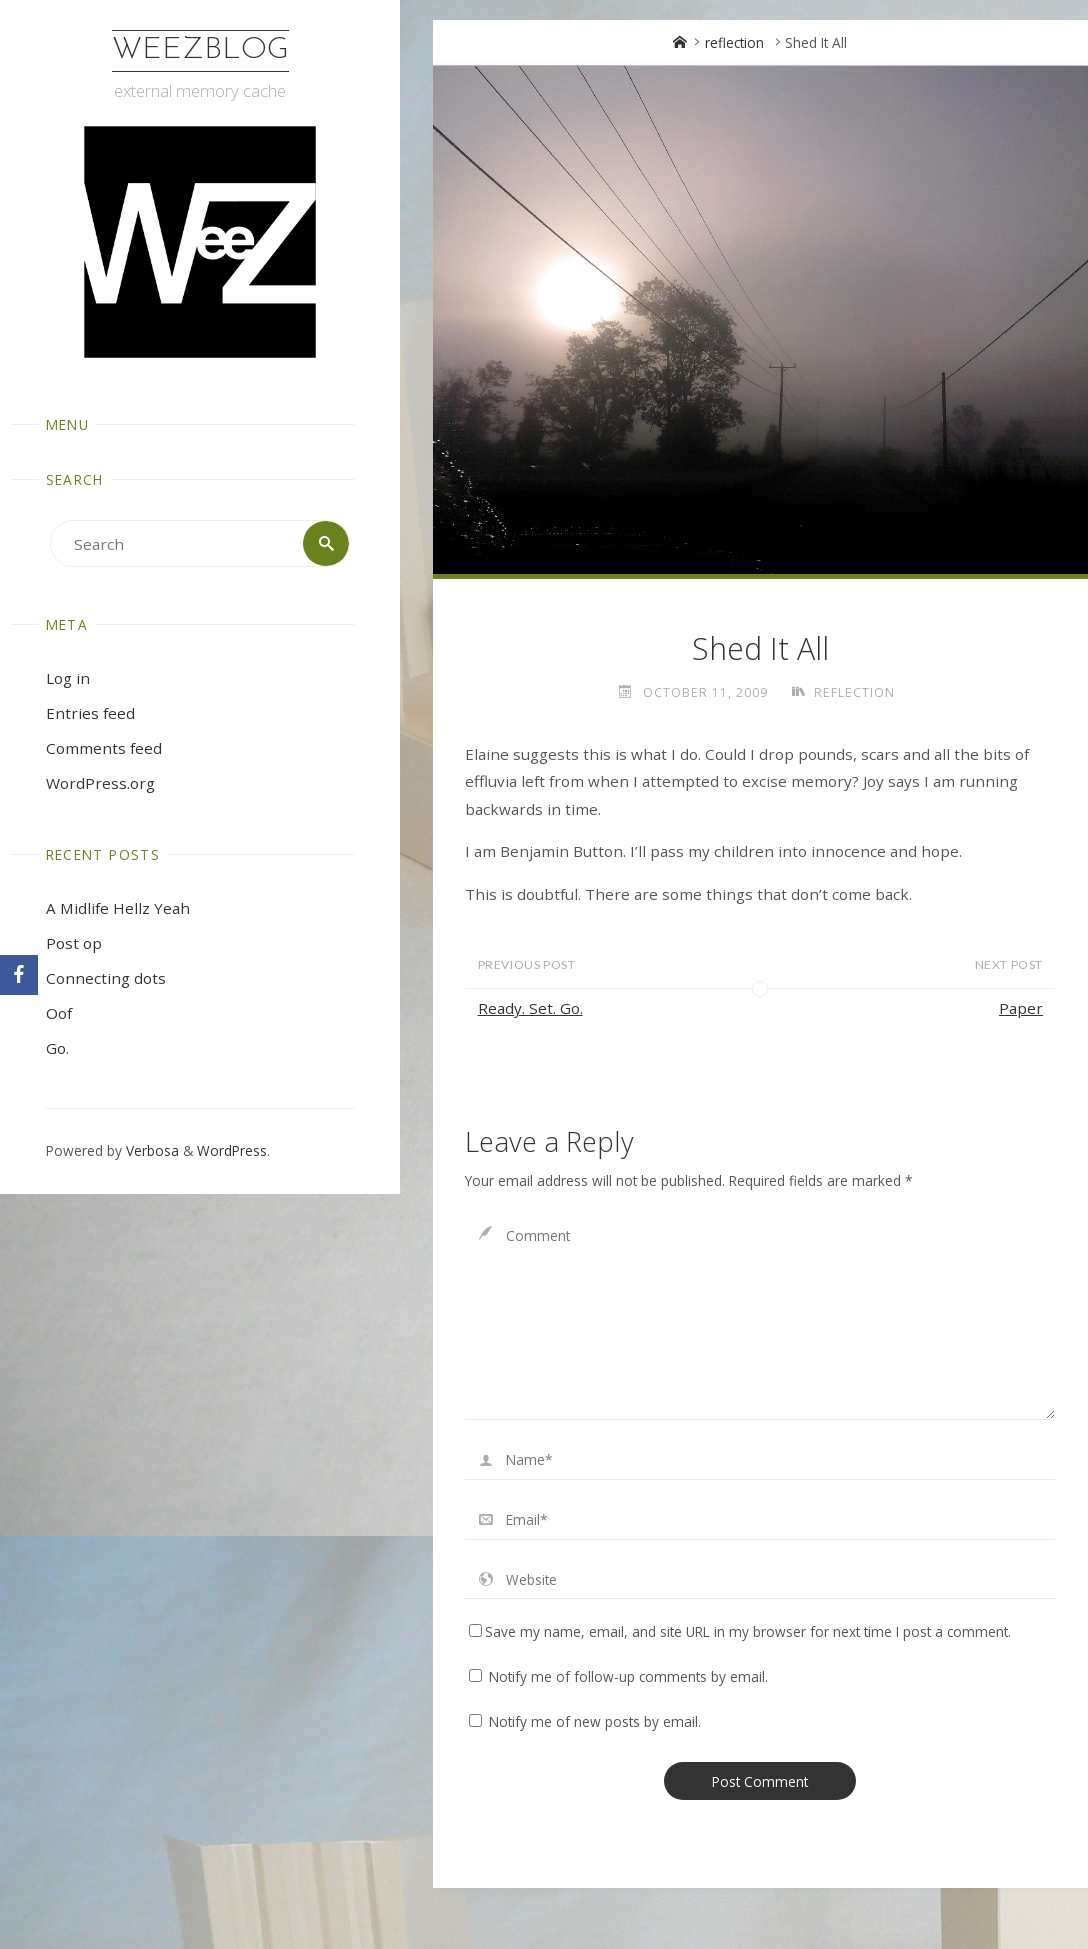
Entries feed (90, 713)
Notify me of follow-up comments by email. (628, 1676)
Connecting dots (106, 978)
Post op (74, 943)
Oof (59, 1013)
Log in (68, 678)
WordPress (232, 1150)
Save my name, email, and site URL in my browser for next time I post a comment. (740, 1631)
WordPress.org (100, 783)
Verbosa (150, 1150)
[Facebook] (19, 975)
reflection (734, 42)
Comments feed (104, 748)
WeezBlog (200, 50)
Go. (57, 1048)
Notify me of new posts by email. (595, 1721)
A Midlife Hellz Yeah (118, 908)
